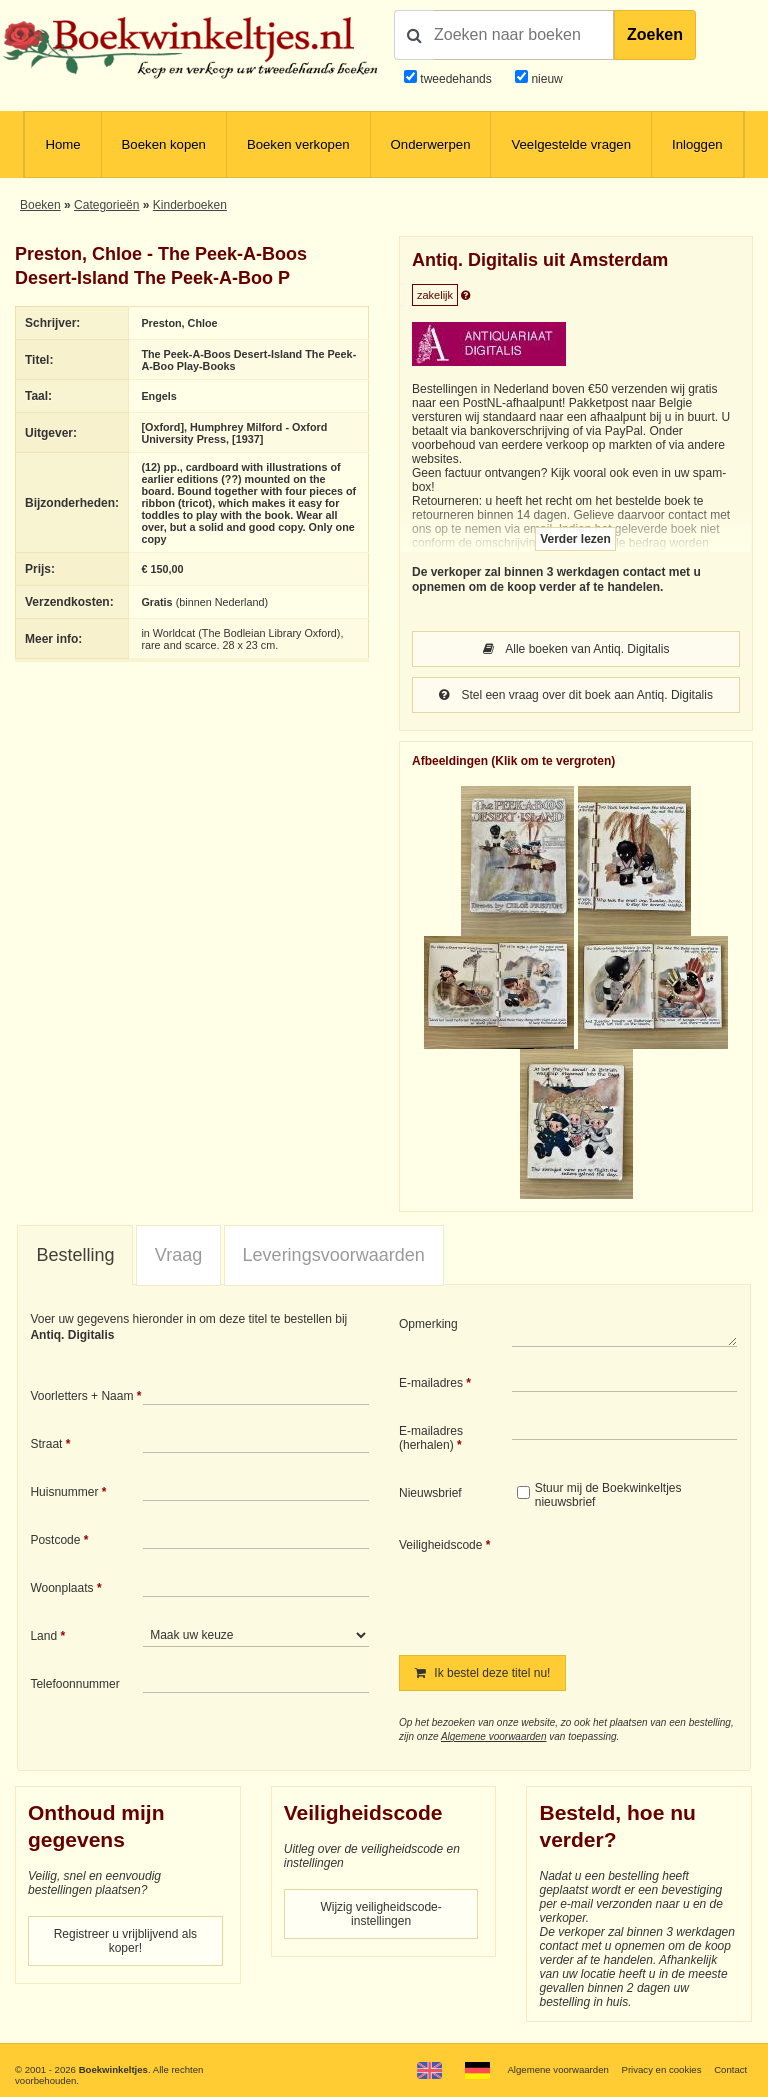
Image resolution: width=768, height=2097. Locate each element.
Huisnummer (64, 1492)
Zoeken (655, 34)
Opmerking (428, 1324)
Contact (730, 2069)
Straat (46, 1444)
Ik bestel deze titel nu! (482, 1673)
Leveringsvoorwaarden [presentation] (334, 1255)
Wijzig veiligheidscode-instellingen (380, 1914)
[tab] (75, 1256)
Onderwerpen (431, 144)
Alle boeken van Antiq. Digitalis (576, 649)
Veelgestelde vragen (571, 144)
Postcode (55, 1540)
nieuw (545, 79)
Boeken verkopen (298, 144)
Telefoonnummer (74, 1684)
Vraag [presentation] (178, 1255)
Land (43, 1636)
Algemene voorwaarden (494, 1736)
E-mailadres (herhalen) (431, 1438)
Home (62, 144)
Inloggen (697, 144)
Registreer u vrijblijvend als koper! (125, 1941)
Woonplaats (61, 1588)
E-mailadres (431, 1383)
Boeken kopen (164, 144)
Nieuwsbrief (430, 1493)
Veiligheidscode (440, 1545)
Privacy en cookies (661, 2069)
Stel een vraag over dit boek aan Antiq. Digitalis (576, 695)
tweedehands (455, 79)
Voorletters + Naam (81, 1396)
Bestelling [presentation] (75, 1255)
